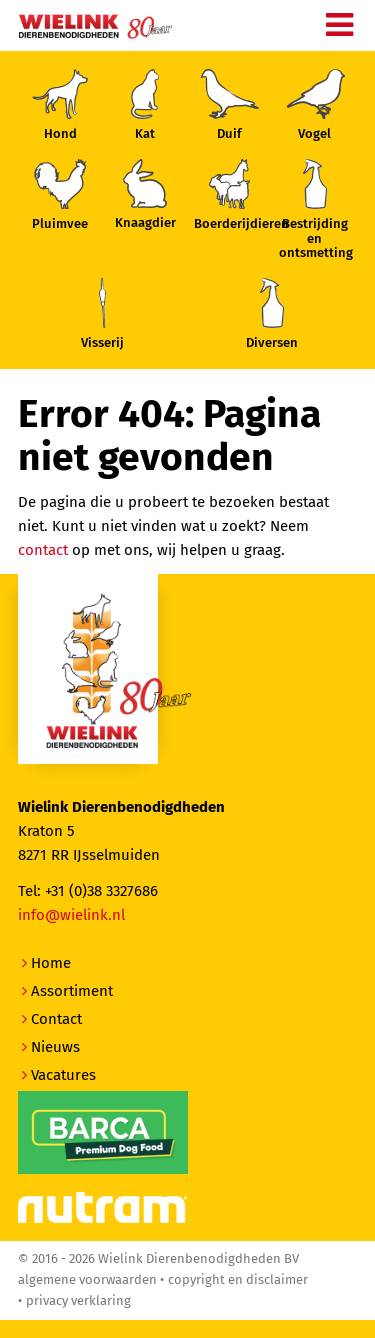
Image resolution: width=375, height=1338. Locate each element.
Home (51, 963)
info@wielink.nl (71, 915)
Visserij (102, 314)
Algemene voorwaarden (87, 1279)
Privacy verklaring (78, 1300)
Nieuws (55, 1047)
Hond (60, 105)
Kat (145, 105)
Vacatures (63, 1075)
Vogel (315, 105)
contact (43, 550)
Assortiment (72, 991)
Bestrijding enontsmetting (315, 209)
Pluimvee (60, 195)
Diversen (272, 314)
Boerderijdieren (230, 195)
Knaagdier (145, 194)
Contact (56, 1019)
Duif (230, 105)
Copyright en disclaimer (238, 1279)
